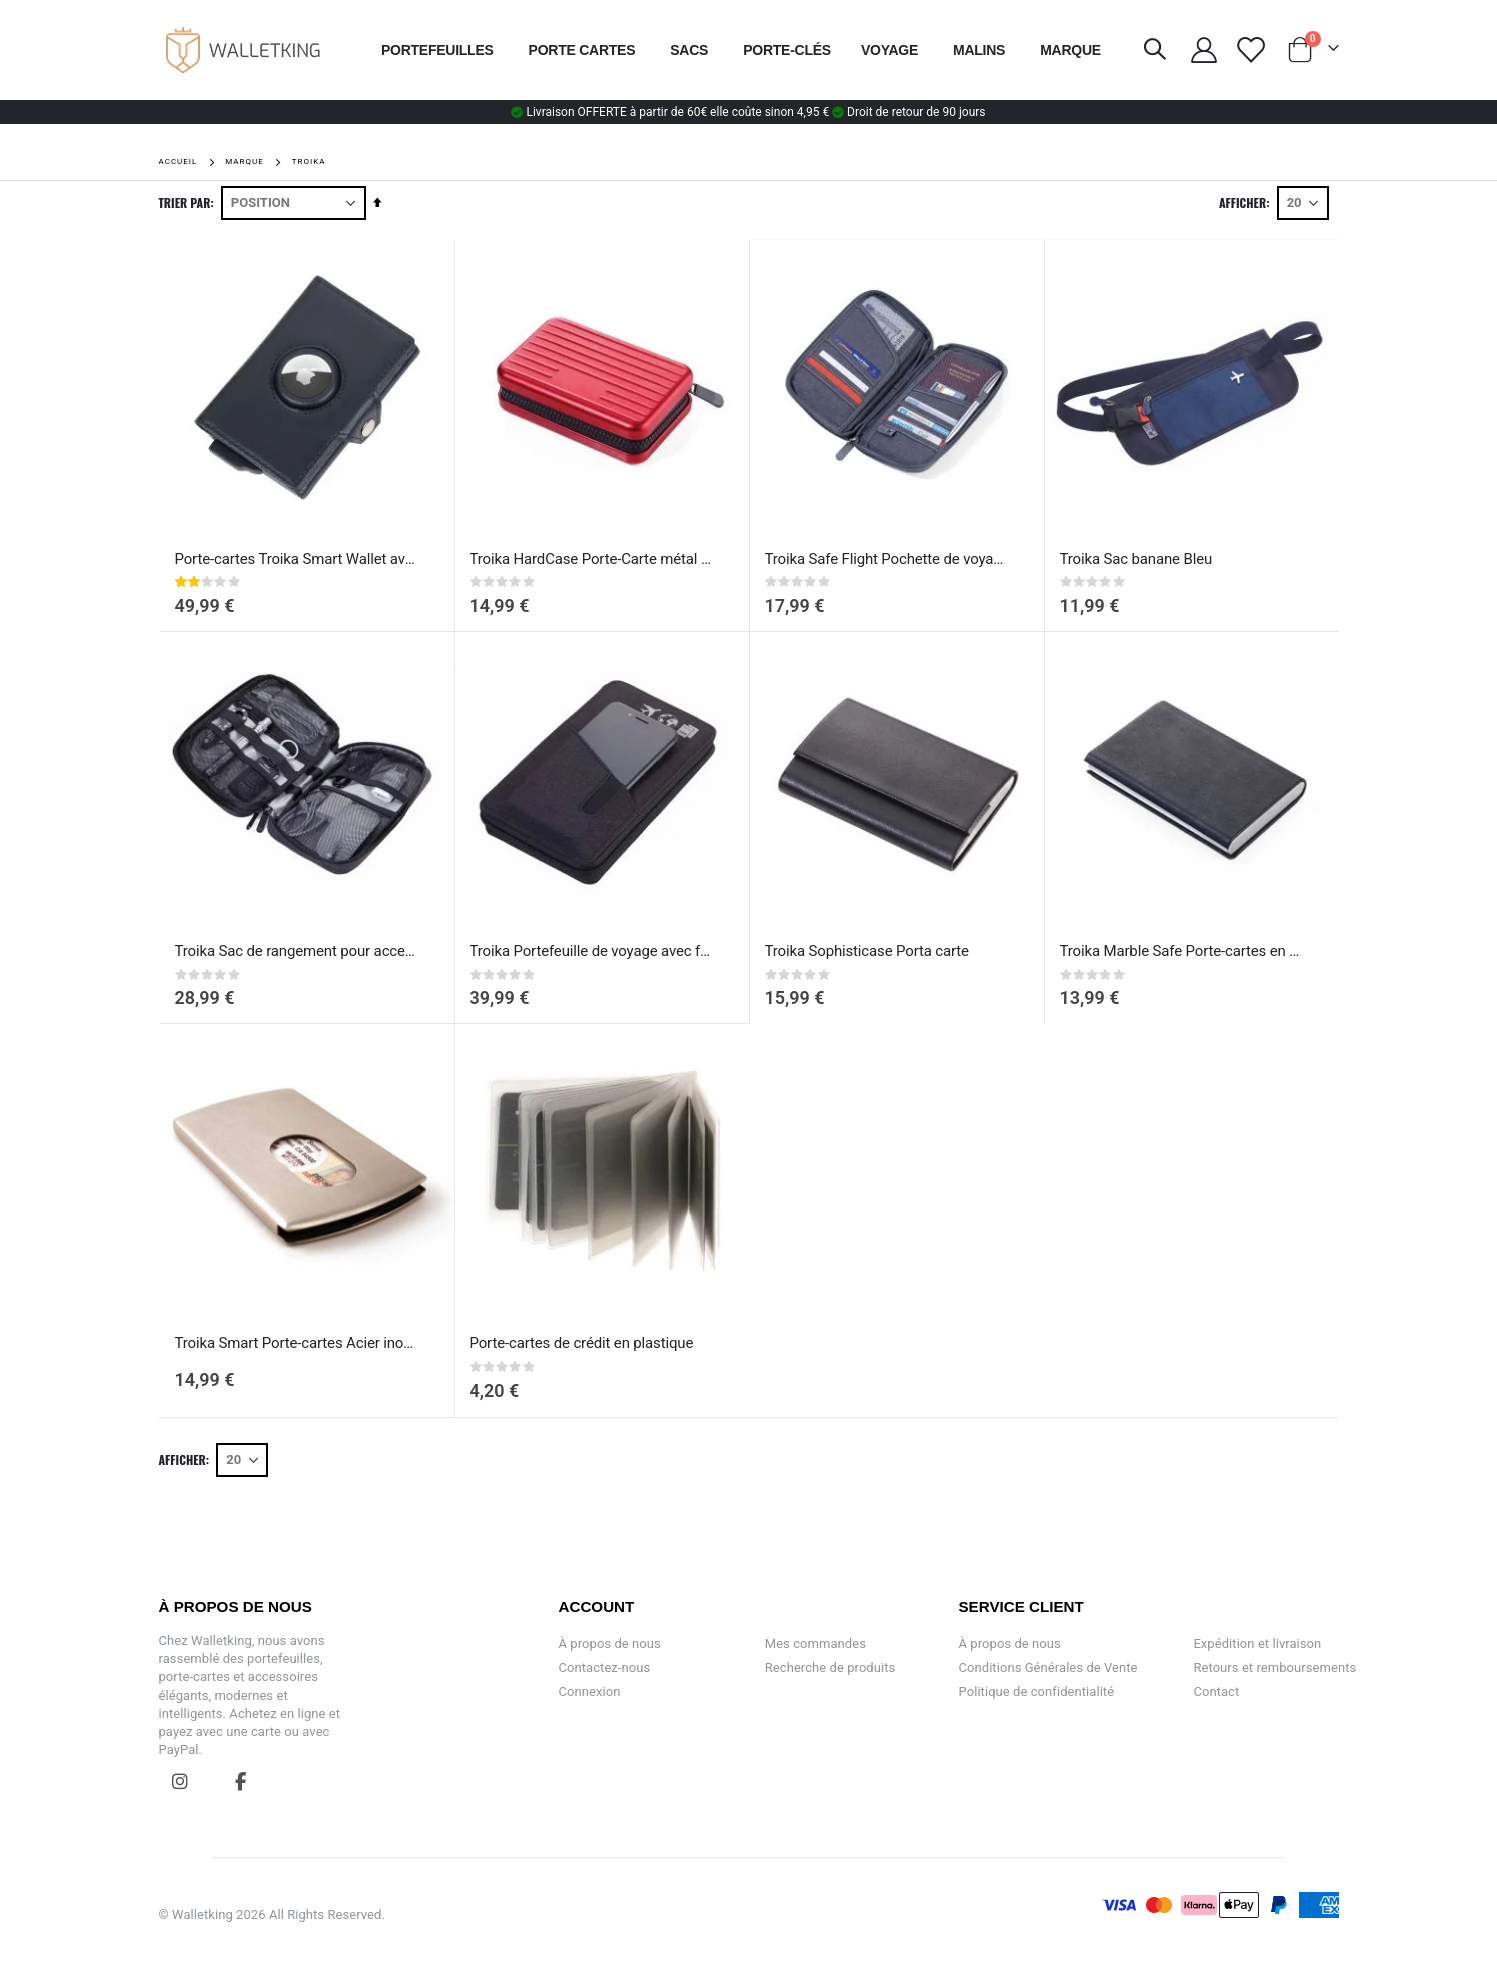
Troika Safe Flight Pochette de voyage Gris (887, 559)
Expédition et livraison (1257, 1643)
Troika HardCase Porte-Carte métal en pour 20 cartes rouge (592, 559)
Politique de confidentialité (1037, 1691)
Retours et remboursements (1274, 1667)
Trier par (185, 202)
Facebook (242, 1781)
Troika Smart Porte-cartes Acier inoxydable (297, 1343)
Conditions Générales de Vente (1048, 1667)
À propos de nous (610, 1643)
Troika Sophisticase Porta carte (867, 951)
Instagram (181, 1781)
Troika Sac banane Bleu (1136, 559)
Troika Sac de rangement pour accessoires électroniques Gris (297, 951)
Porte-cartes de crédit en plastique (582, 1343)
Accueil (178, 161)
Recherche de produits (830, 1667)
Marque (244, 162)
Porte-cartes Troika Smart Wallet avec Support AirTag (297, 559)
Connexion (590, 1691)
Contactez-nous (605, 1667)
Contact (1216, 1691)
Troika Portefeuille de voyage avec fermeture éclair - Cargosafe (592, 951)
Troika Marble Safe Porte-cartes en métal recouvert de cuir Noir (1182, 951)
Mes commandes (815, 1643)
